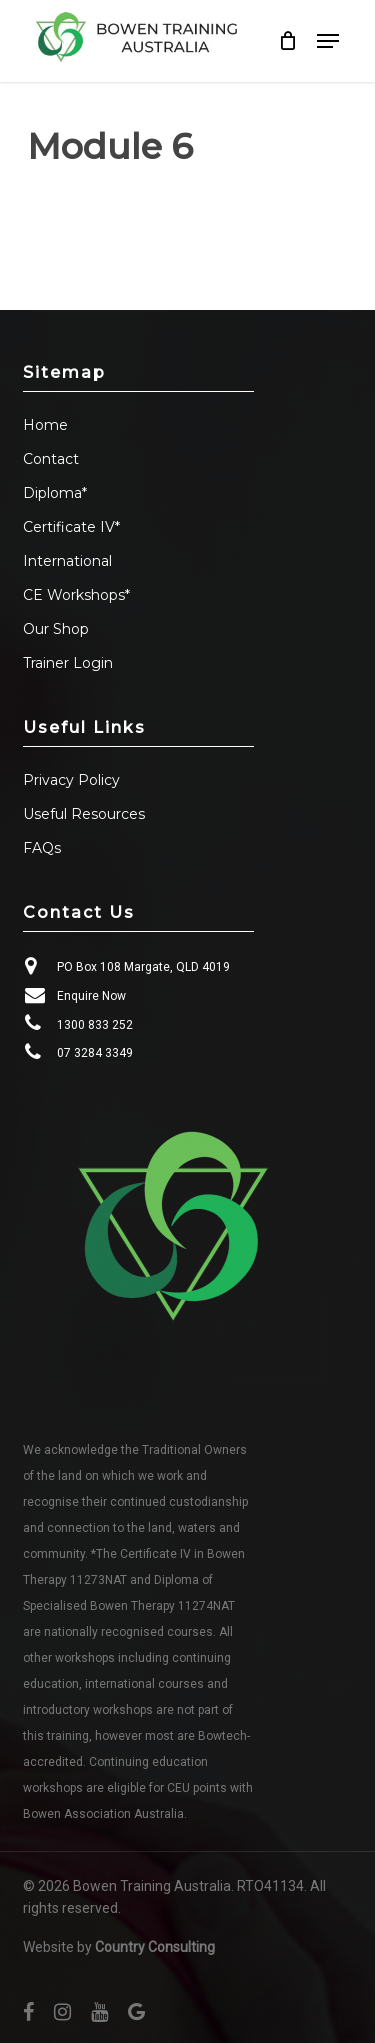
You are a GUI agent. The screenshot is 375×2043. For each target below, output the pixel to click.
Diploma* (55, 493)
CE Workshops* (76, 595)
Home (45, 425)
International (67, 561)
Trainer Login (68, 663)
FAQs (42, 848)
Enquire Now (91, 996)
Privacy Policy (71, 780)
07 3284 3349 (95, 1053)
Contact (51, 459)
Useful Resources (84, 814)
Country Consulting (155, 1947)
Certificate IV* (71, 527)
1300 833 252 (95, 1025)
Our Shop (56, 629)
